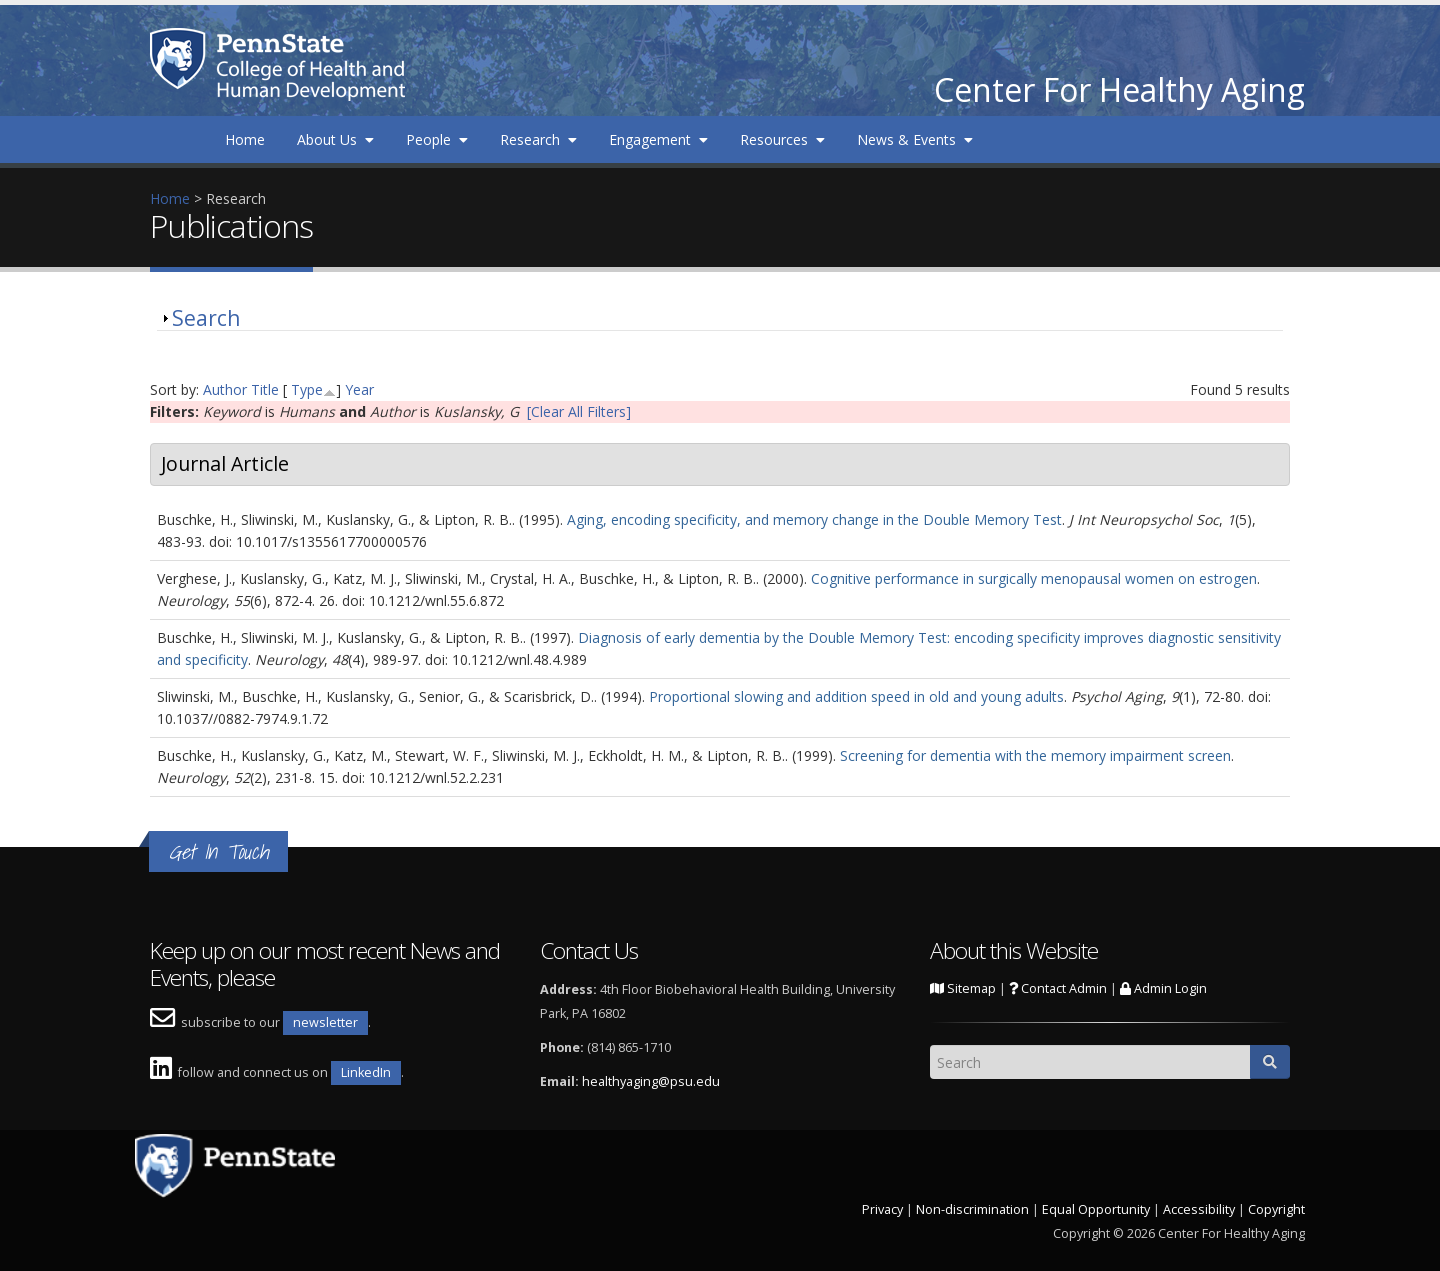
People (437, 139)
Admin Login (1163, 988)
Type (307, 389)
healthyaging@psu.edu (651, 1081)
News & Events (915, 139)
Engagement (658, 139)
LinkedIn (366, 1072)
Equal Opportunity (1096, 1209)
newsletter (325, 1022)
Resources (782, 139)
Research (538, 139)
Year (359, 389)
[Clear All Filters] (579, 411)
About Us (335, 139)
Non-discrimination (972, 1209)
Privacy (882, 1209)
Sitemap (963, 988)
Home (245, 139)
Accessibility (1199, 1209)
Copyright (1276, 1209)
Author (225, 389)
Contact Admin (1058, 988)
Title (265, 389)
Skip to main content (67, 10)
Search (206, 318)
